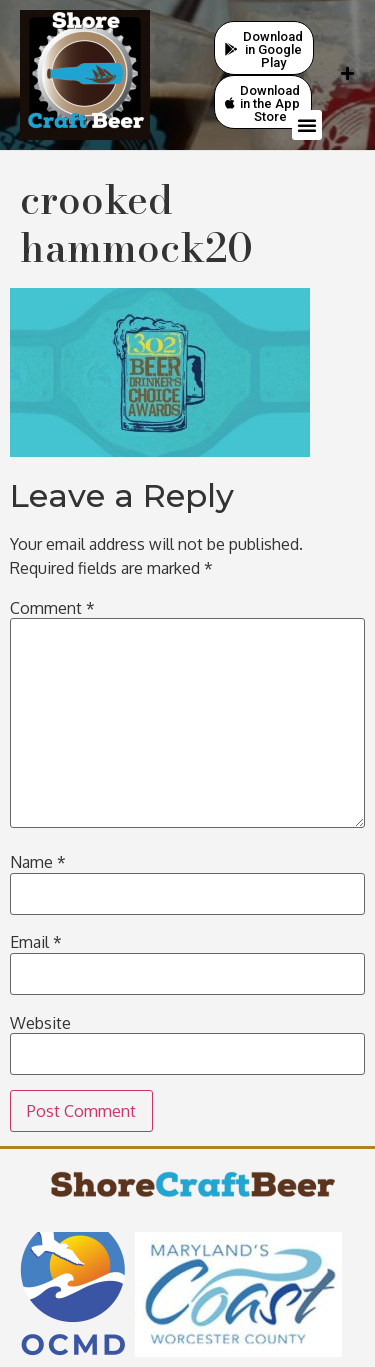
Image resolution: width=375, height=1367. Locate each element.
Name (38, 862)
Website (40, 1023)
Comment (52, 608)
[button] (307, 125)
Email (36, 942)
